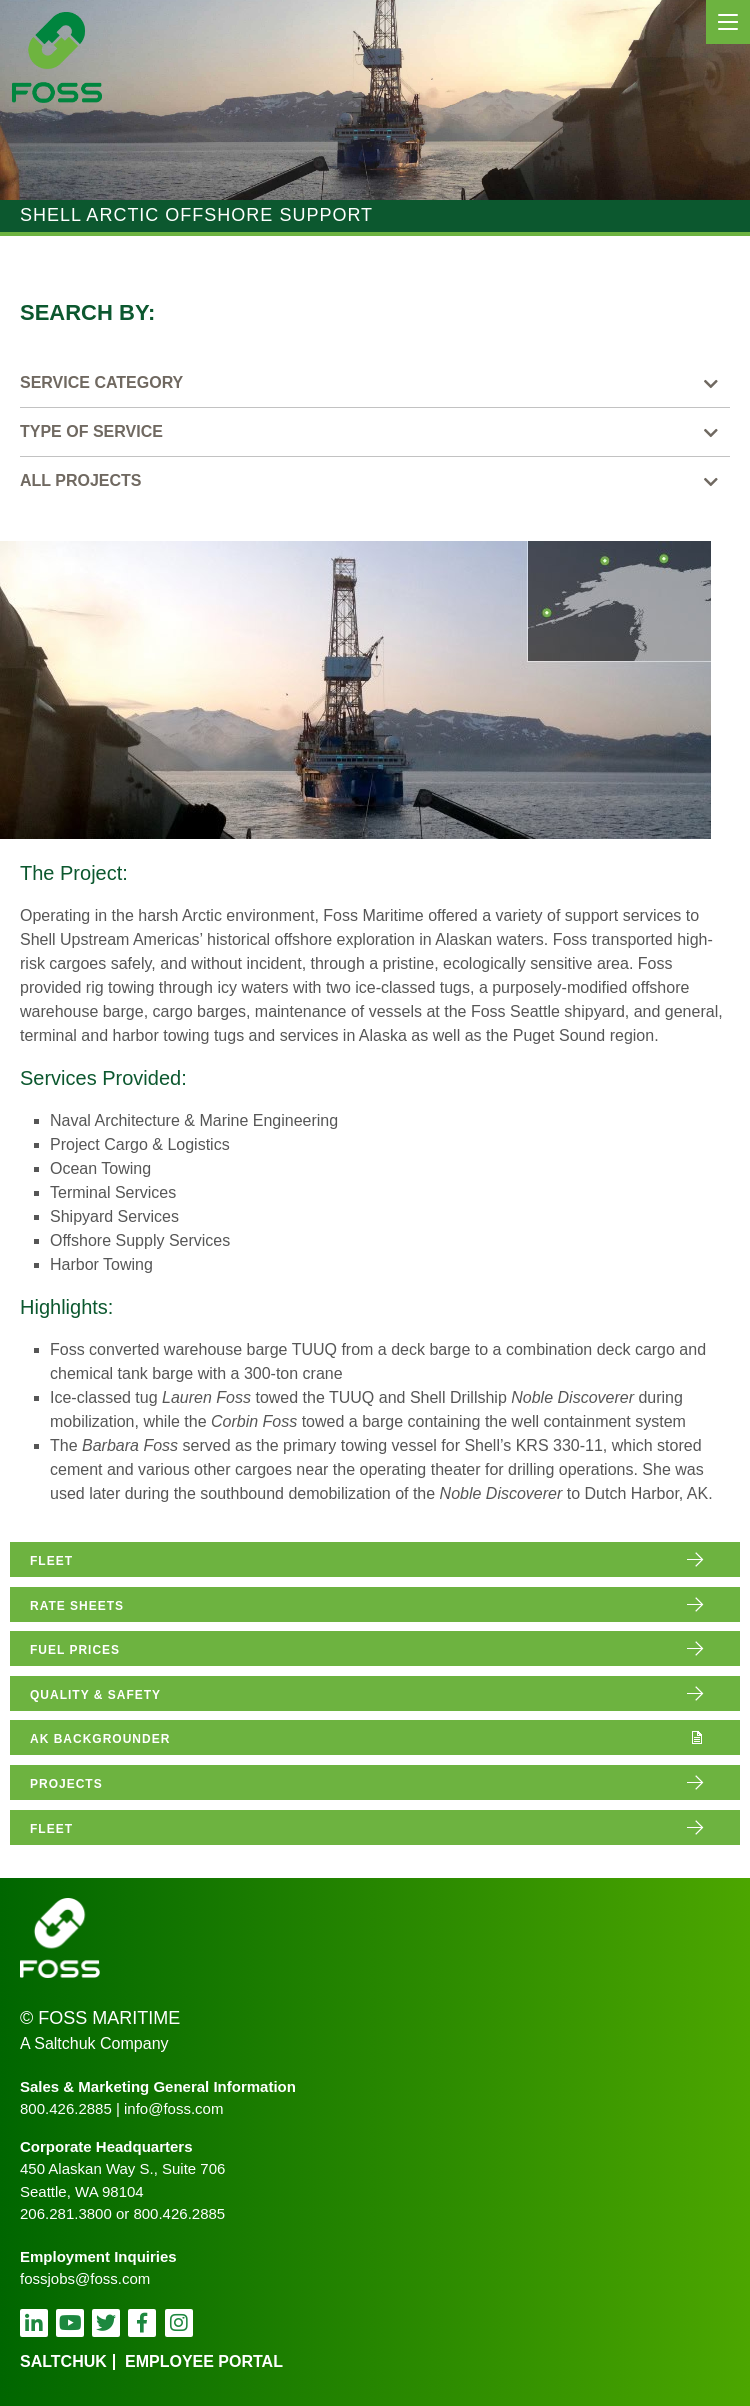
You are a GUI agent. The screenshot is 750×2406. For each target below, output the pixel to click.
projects (66, 1784)
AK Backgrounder (100, 1739)
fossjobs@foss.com (85, 2278)
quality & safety (95, 1695)
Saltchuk (63, 2361)
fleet (51, 1561)
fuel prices (75, 1650)
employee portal (204, 2361)
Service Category (101, 382)
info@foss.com (173, 2108)
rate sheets (77, 1606)
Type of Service (91, 431)
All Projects (81, 480)
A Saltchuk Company (94, 2043)
